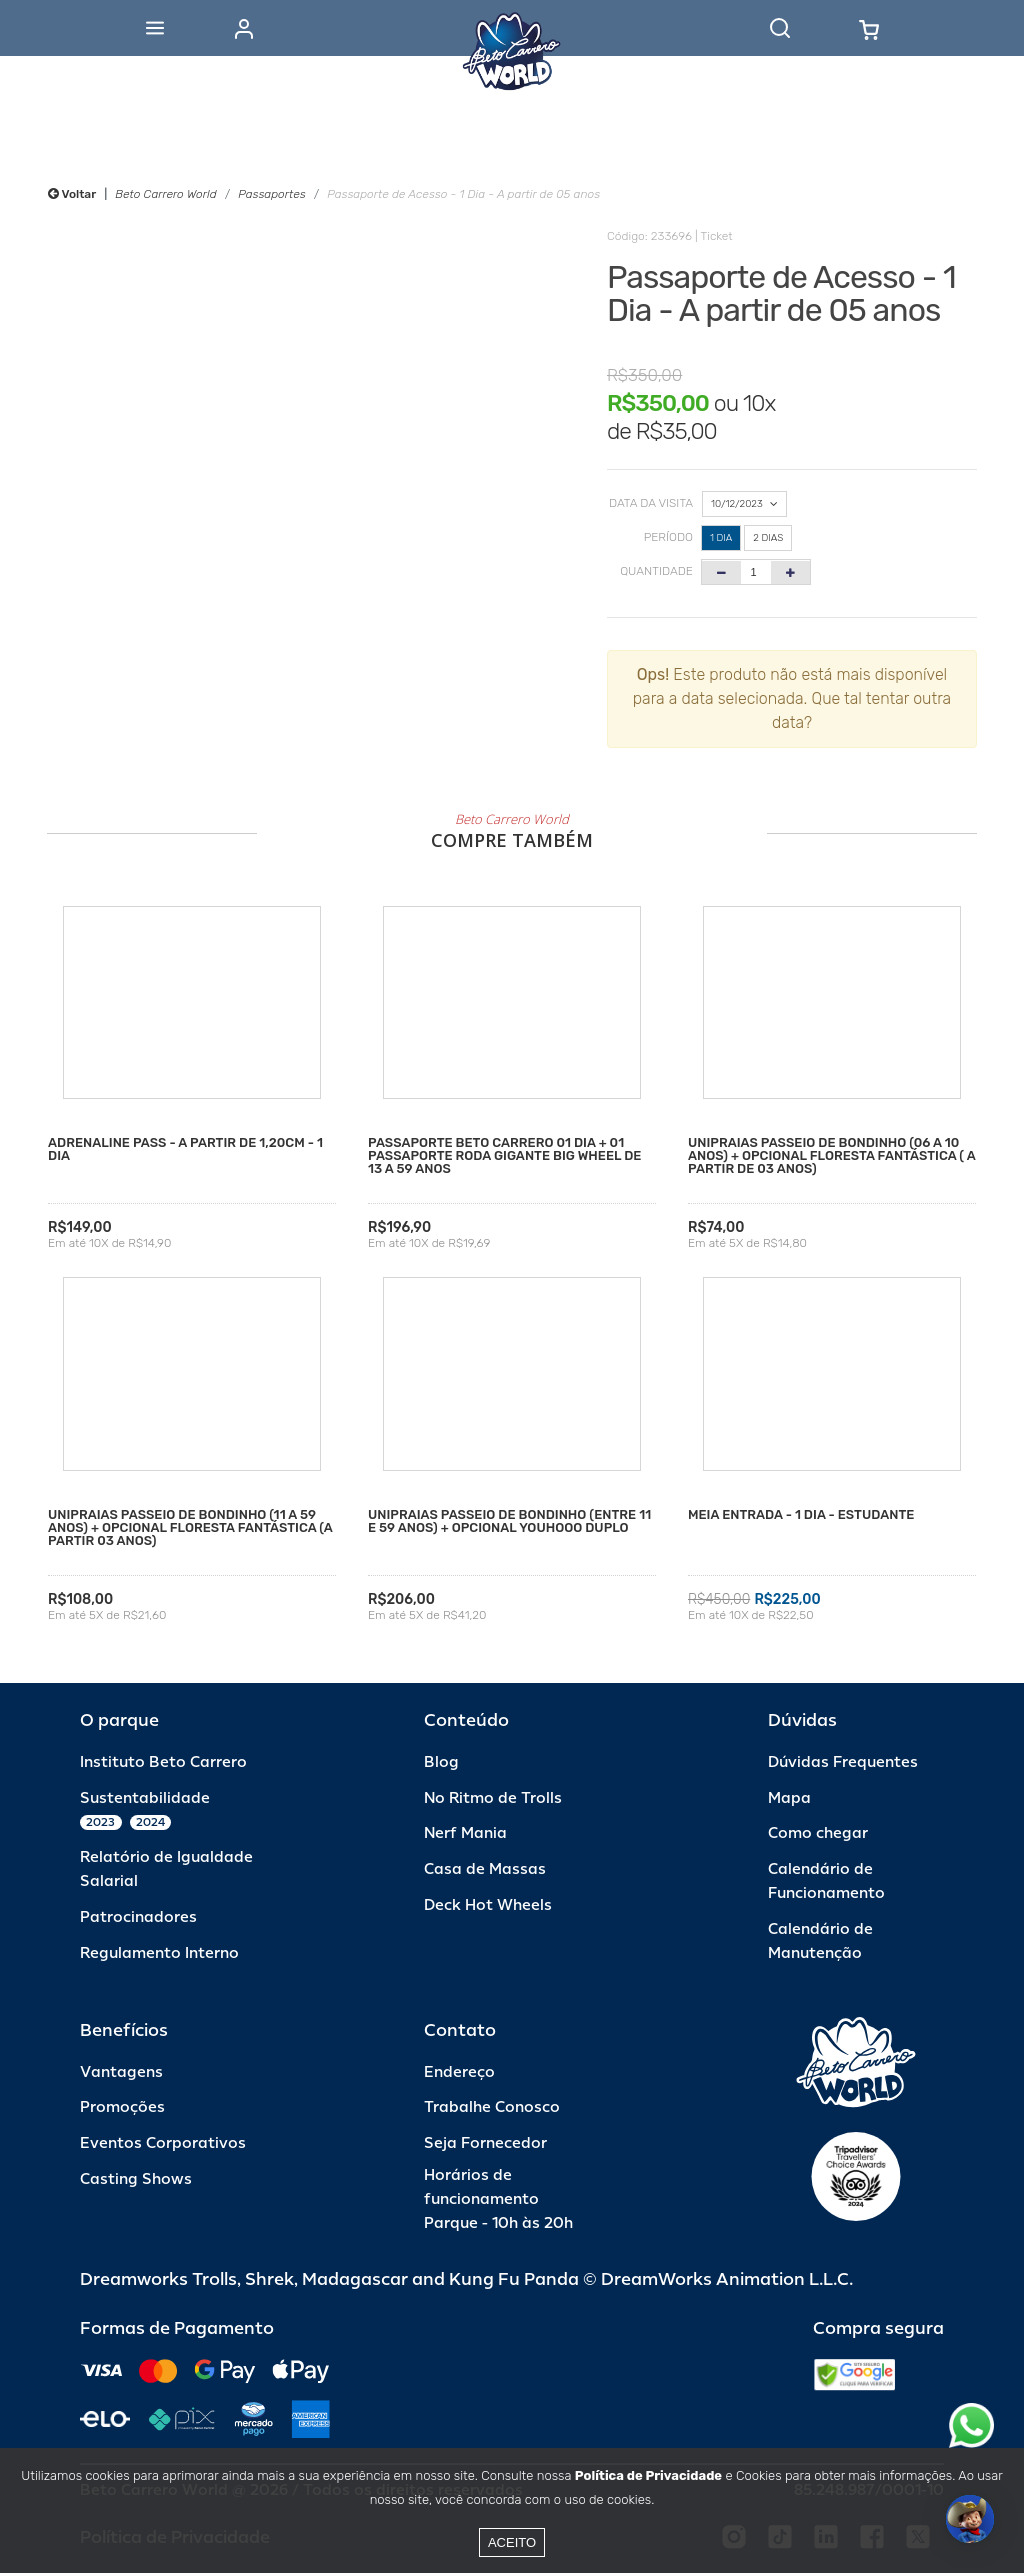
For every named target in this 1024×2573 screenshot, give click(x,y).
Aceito (512, 2542)
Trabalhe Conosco (492, 2107)
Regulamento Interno (159, 1953)
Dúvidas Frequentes (843, 1762)
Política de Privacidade (648, 2475)
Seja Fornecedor (485, 2143)
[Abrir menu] (155, 28)
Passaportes (271, 194)
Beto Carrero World (165, 194)
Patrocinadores (138, 1917)
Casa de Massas (485, 1869)
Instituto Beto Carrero (163, 1762)
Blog (441, 1762)
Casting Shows (136, 2179)
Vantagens (121, 2072)
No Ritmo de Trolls (493, 1798)
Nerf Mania (465, 1833)
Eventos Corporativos (163, 2143)
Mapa (789, 1798)
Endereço (459, 2072)
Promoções (122, 2107)
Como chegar (818, 1833)
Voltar (72, 194)
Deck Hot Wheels (488, 1905)
